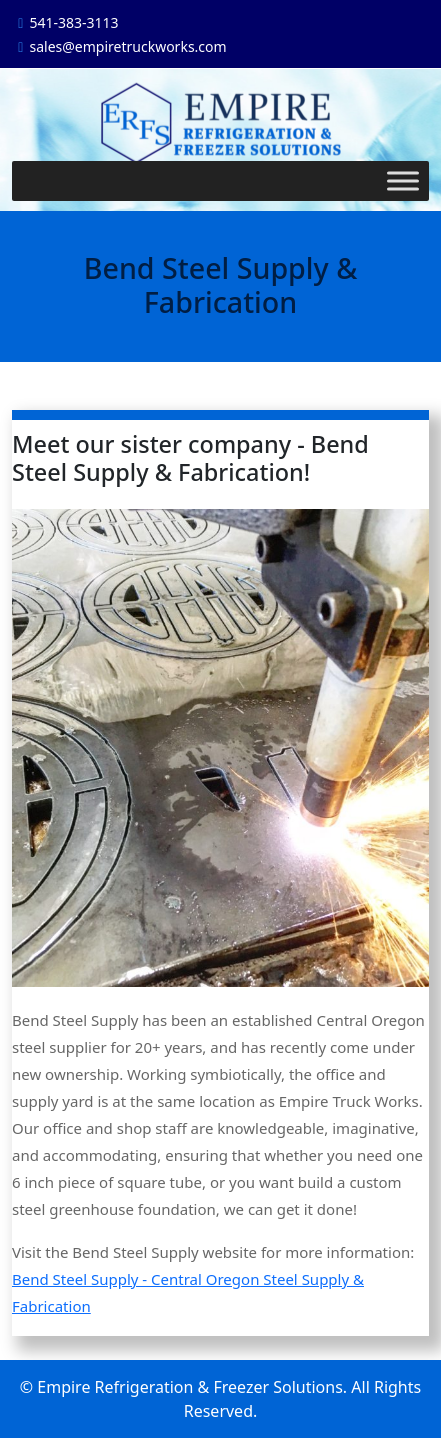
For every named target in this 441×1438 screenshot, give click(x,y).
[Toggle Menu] (403, 180)
